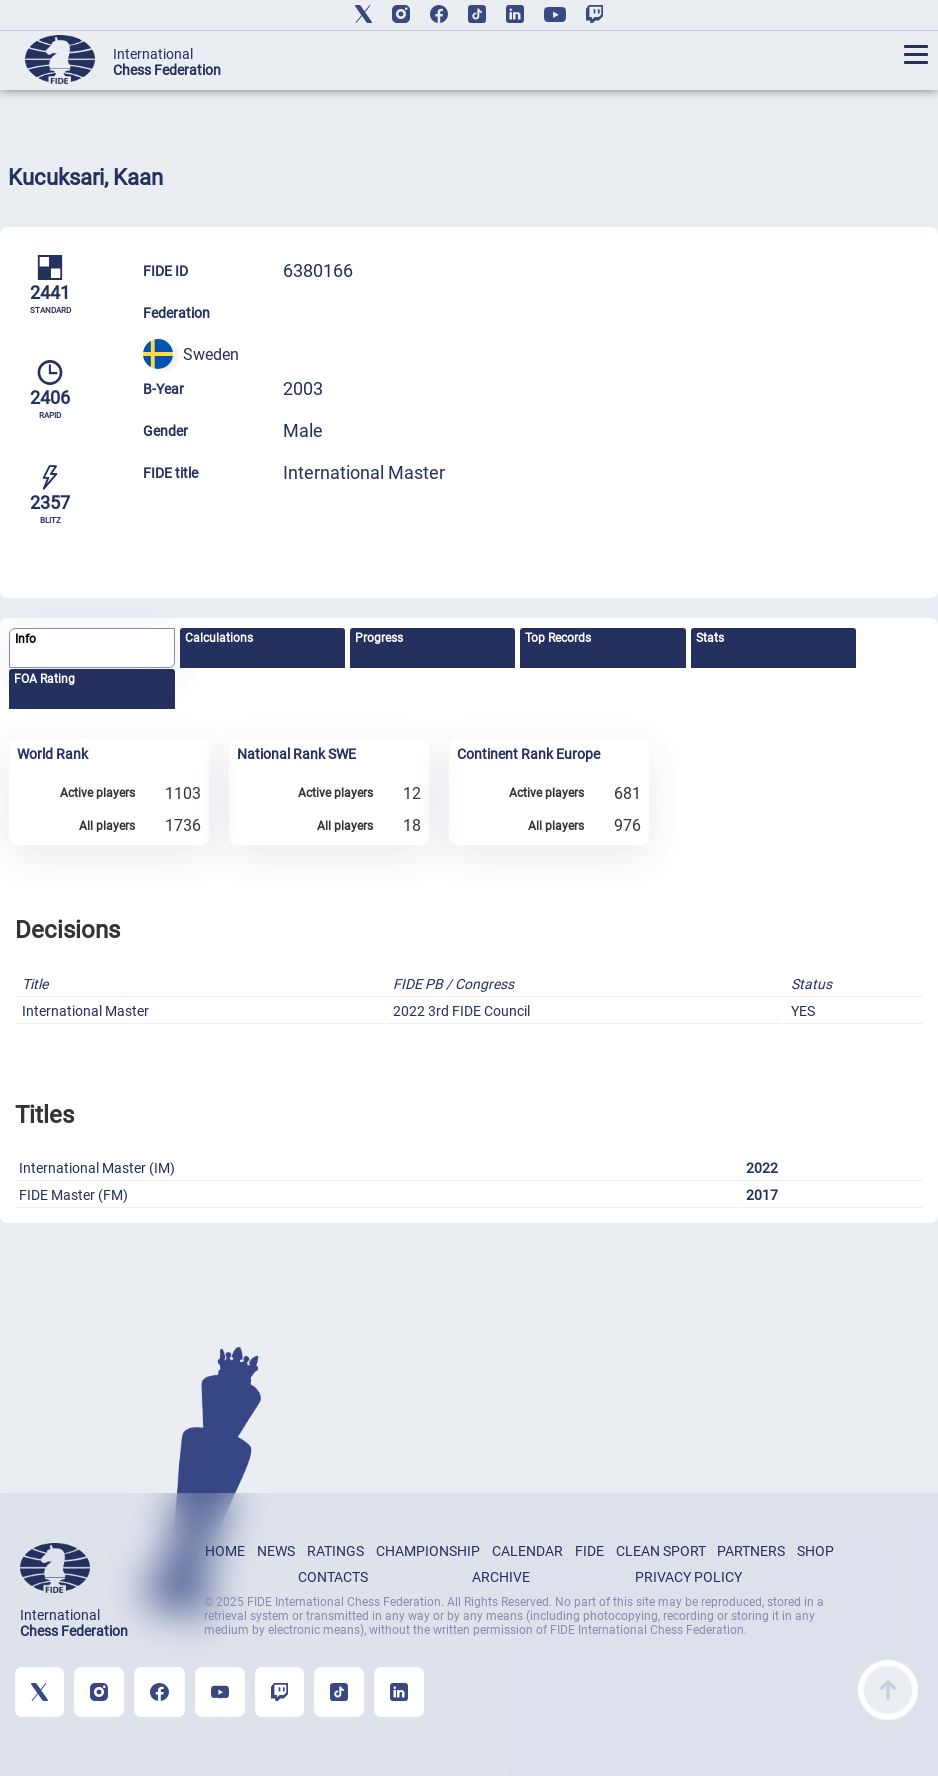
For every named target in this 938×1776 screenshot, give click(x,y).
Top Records (558, 638)
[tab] (92, 648)
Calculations (219, 638)
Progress (379, 638)
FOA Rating (44, 679)
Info (25, 639)
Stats (710, 638)
